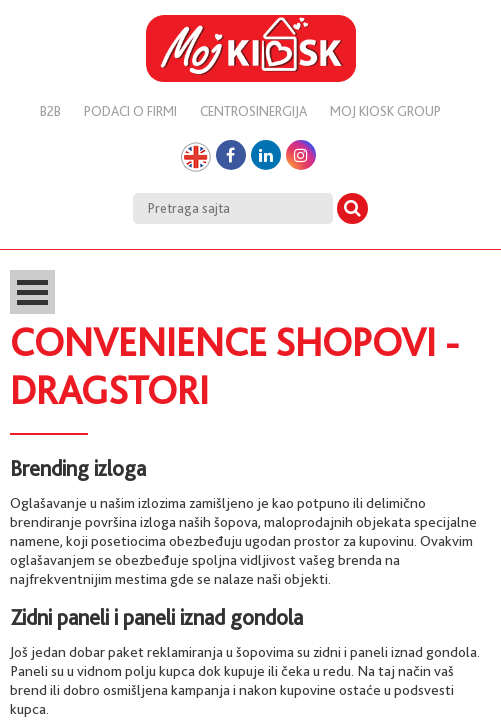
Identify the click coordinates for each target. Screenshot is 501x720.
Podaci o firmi (130, 111)
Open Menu (32, 292)
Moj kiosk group (385, 111)
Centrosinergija (253, 111)
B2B (50, 111)
